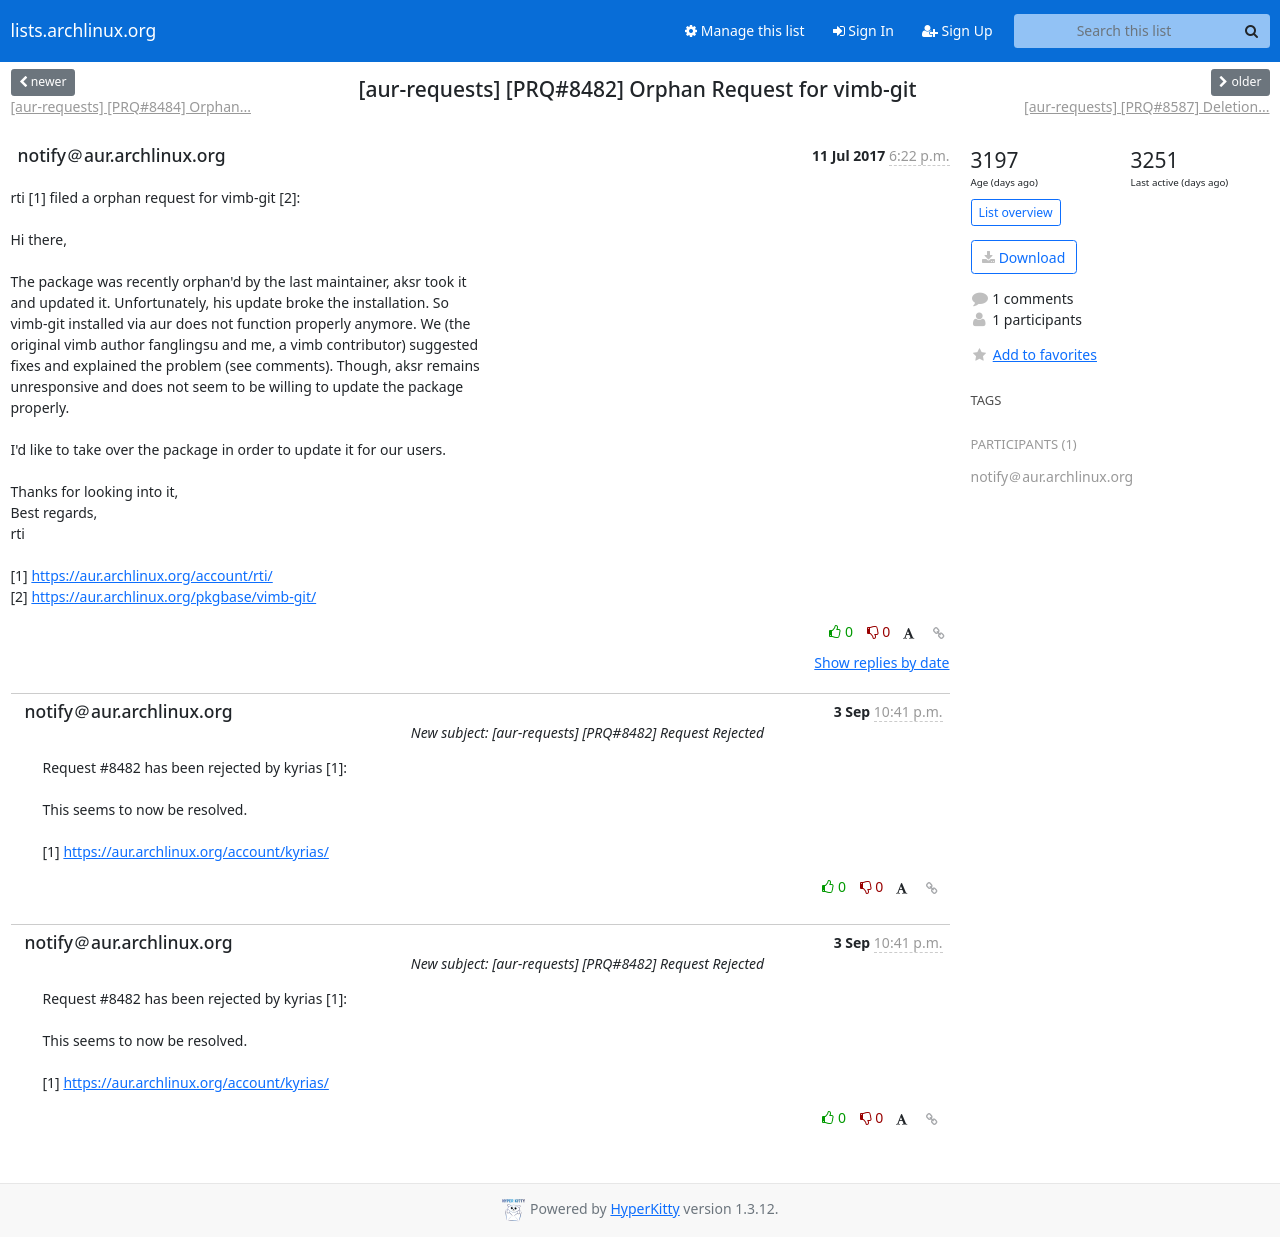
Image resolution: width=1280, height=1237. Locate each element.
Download (1023, 257)
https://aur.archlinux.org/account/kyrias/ (196, 851)
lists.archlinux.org (84, 31)
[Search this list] (1124, 31)
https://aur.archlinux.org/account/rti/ (151, 575)
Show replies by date (881, 662)
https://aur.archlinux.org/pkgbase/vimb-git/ (173, 596)
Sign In (863, 30)
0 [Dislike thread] (879, 631)
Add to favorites (1034, 354)
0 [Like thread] (842, 631)
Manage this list (745, 30)
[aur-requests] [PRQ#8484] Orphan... (131, 106)
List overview (1016, 212)
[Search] (1252, 31)
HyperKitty (644, 1208)
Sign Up (957, 30)
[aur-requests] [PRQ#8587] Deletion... (1146, 106)
